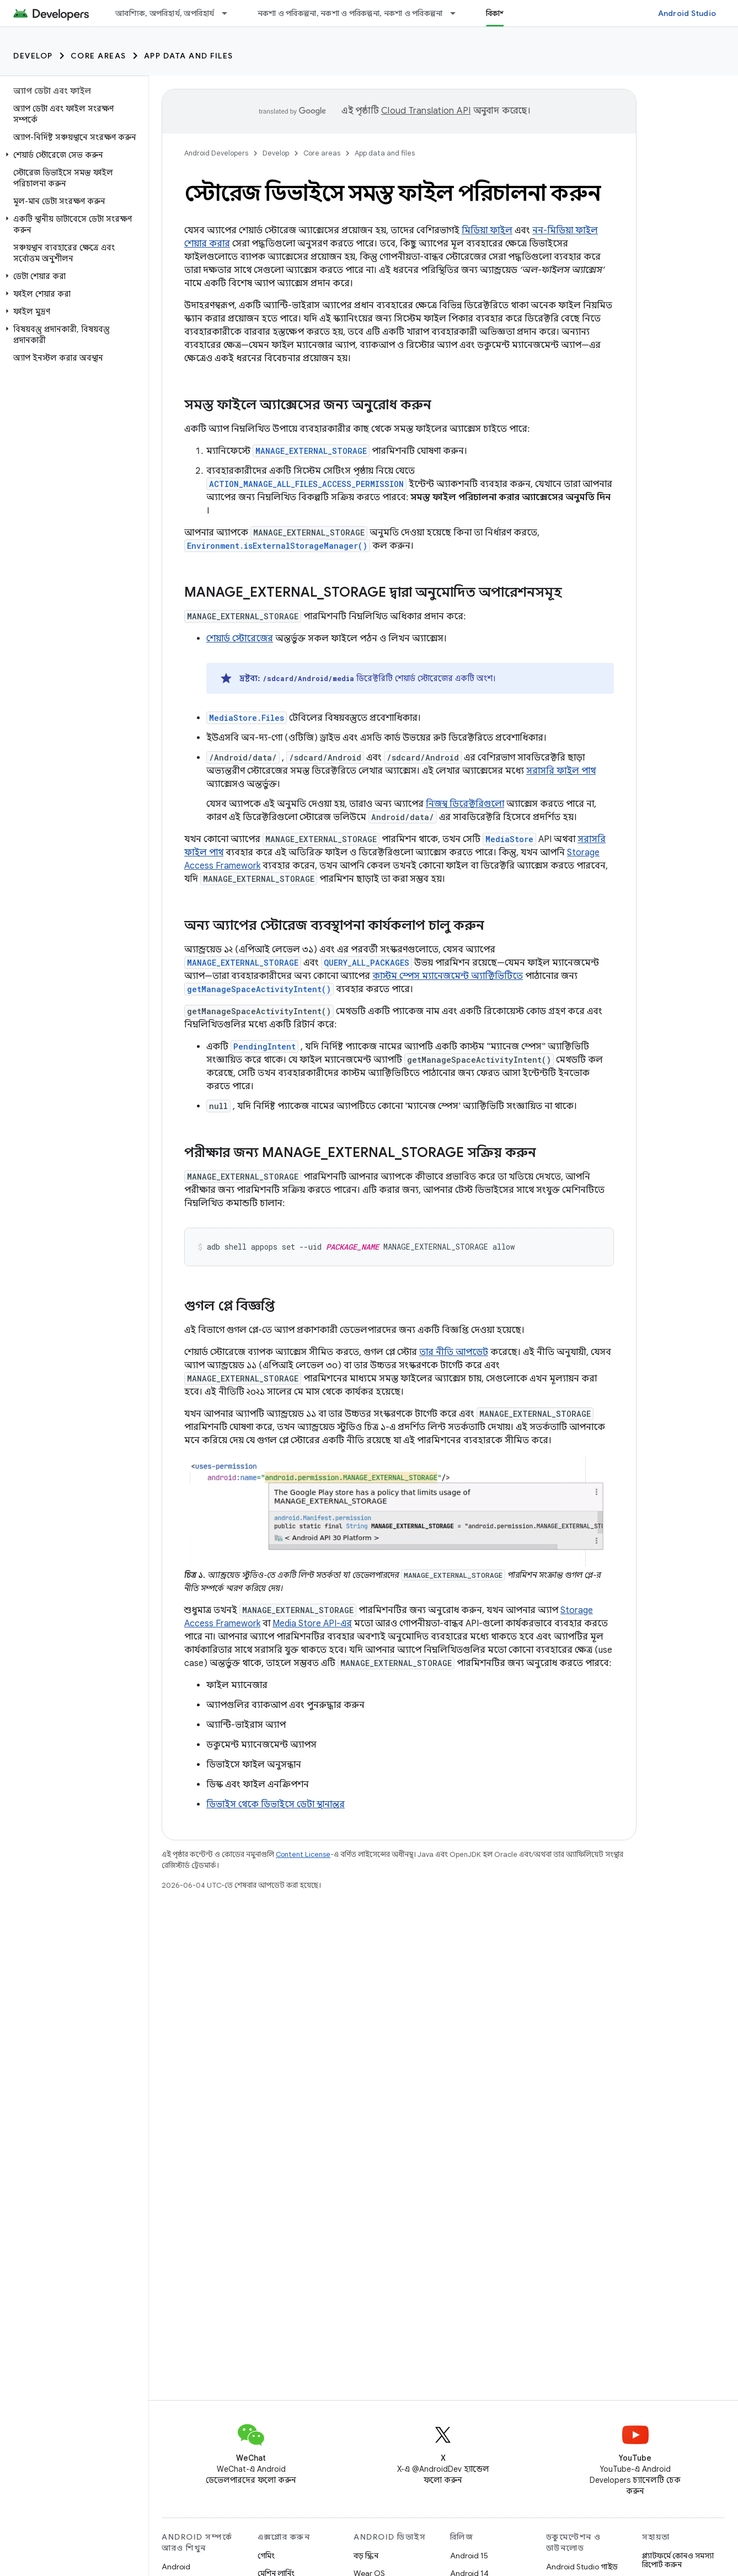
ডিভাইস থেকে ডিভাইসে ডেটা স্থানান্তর (275, 1804)
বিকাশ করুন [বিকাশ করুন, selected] (506, 13)
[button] (72, 155)
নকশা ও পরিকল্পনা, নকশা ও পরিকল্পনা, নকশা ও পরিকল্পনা (350, 13)
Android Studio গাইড (582, 2567)
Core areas (98, 56)
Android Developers (216, 153)
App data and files (188, 56)
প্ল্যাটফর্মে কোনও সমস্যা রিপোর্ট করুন (678, 2560)
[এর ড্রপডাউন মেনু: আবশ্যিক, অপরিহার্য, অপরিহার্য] (229, 13)
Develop (33, 56)
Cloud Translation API (425, 110)
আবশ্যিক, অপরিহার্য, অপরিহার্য (165, 13)
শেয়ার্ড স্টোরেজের (239, 638)
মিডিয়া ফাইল (487, 230)
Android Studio (687, 13)
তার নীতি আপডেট (453, 1352)
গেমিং (266, 2556)
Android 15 (469, 2556)
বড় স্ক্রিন (366, 2556)
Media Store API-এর (312, 1623)
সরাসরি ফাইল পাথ (561, 770)
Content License (303, 1854)
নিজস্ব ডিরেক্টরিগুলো (465, 804)
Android (176, 2567)
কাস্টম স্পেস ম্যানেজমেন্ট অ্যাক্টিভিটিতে (447, 976)
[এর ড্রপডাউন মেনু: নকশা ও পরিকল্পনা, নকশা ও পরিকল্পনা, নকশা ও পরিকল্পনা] (458, 13)
